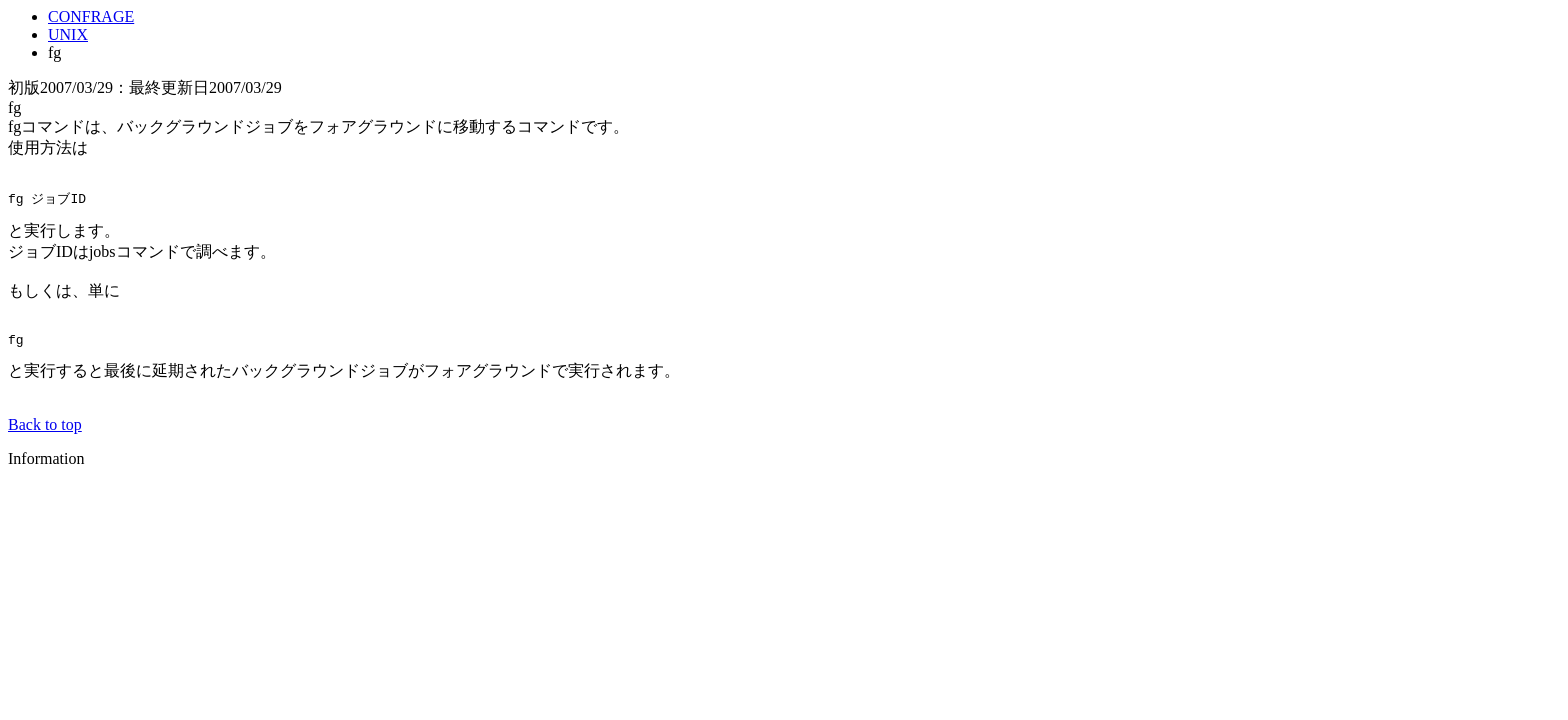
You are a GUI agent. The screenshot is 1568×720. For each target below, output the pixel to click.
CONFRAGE (91, 16)
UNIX (68, 34)
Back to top (45, 428)
